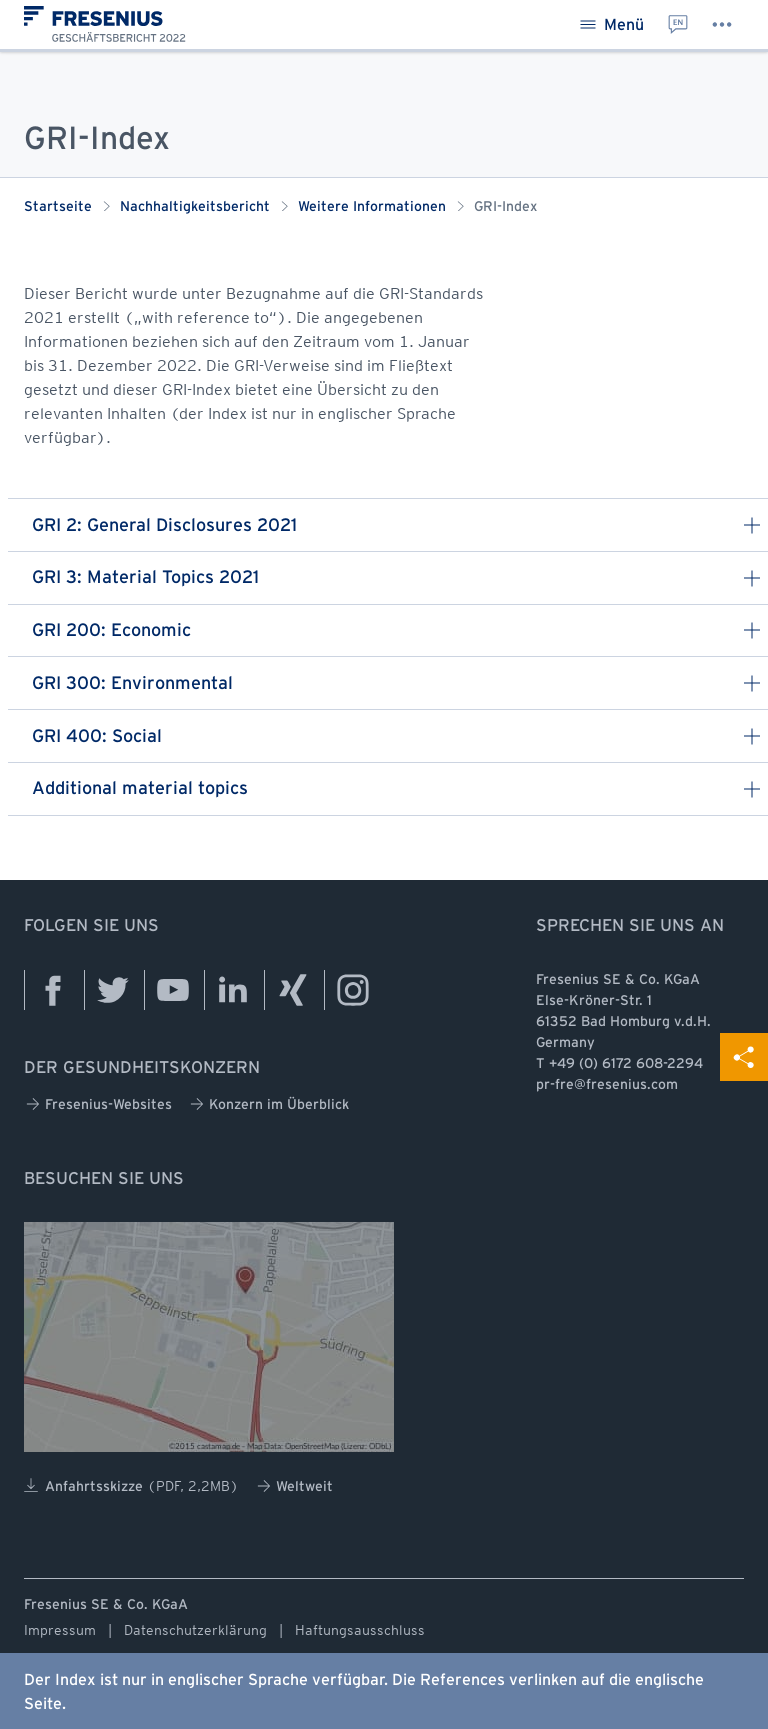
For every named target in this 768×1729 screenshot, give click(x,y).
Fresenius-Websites (99, 1104)
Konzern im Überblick (269, 1104)
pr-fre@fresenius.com (607, 1085)
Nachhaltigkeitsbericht (195, 207)
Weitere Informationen (372, 207)
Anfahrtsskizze (131, 1486)
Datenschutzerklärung (195, 1630)
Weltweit (295, 1486)
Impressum (60, 1630)
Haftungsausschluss (360, 1630)
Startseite (58, 207)
